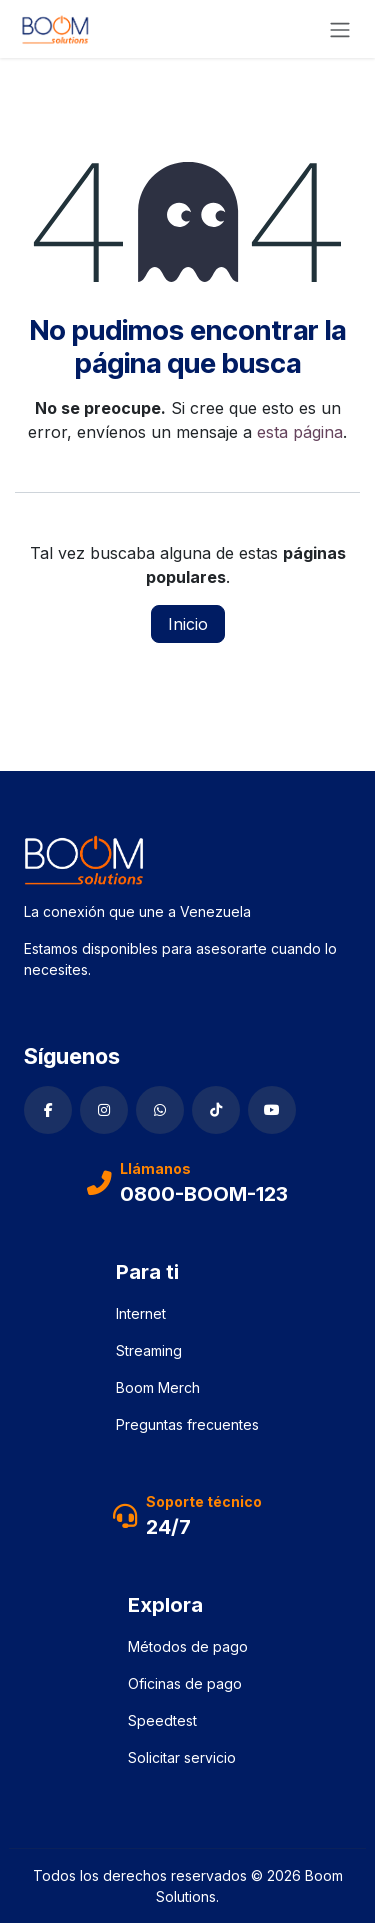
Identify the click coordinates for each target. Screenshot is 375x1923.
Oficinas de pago (185, 1683)
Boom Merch (158, 1387)
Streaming (149, 1350)
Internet (141, 1313)
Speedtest (162, 1720)
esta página (300, 432)
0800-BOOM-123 (204, 1194)
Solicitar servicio (182, 1757)
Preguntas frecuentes (187, 1424)
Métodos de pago (188, 1646)
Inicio (188, 624)
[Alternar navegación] (340, 29)
